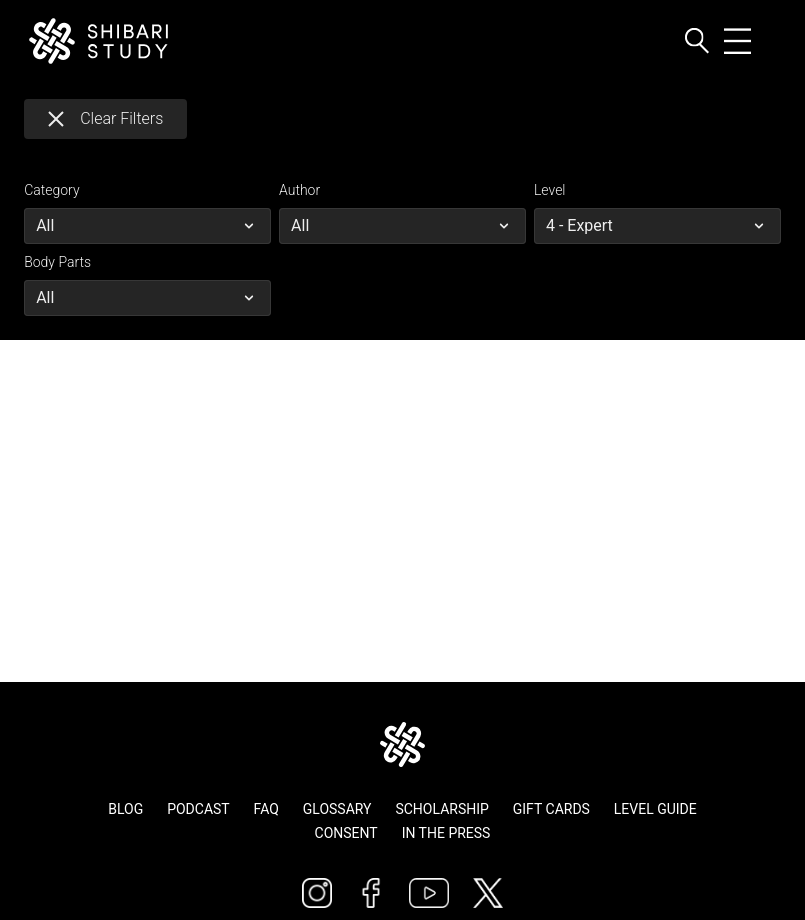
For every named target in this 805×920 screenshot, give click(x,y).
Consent (346, 833)
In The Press (446, 833)
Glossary (337, 809)
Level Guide (655, 809)
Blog (125, 809)
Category (51, 190)
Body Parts (57, 262)
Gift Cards (551, 809)
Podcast (198, 809)
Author (299, 190)
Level (550, 190)
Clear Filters (105, 118)
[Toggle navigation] (756, 41)
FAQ (266, 809)
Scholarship (441, 809)
